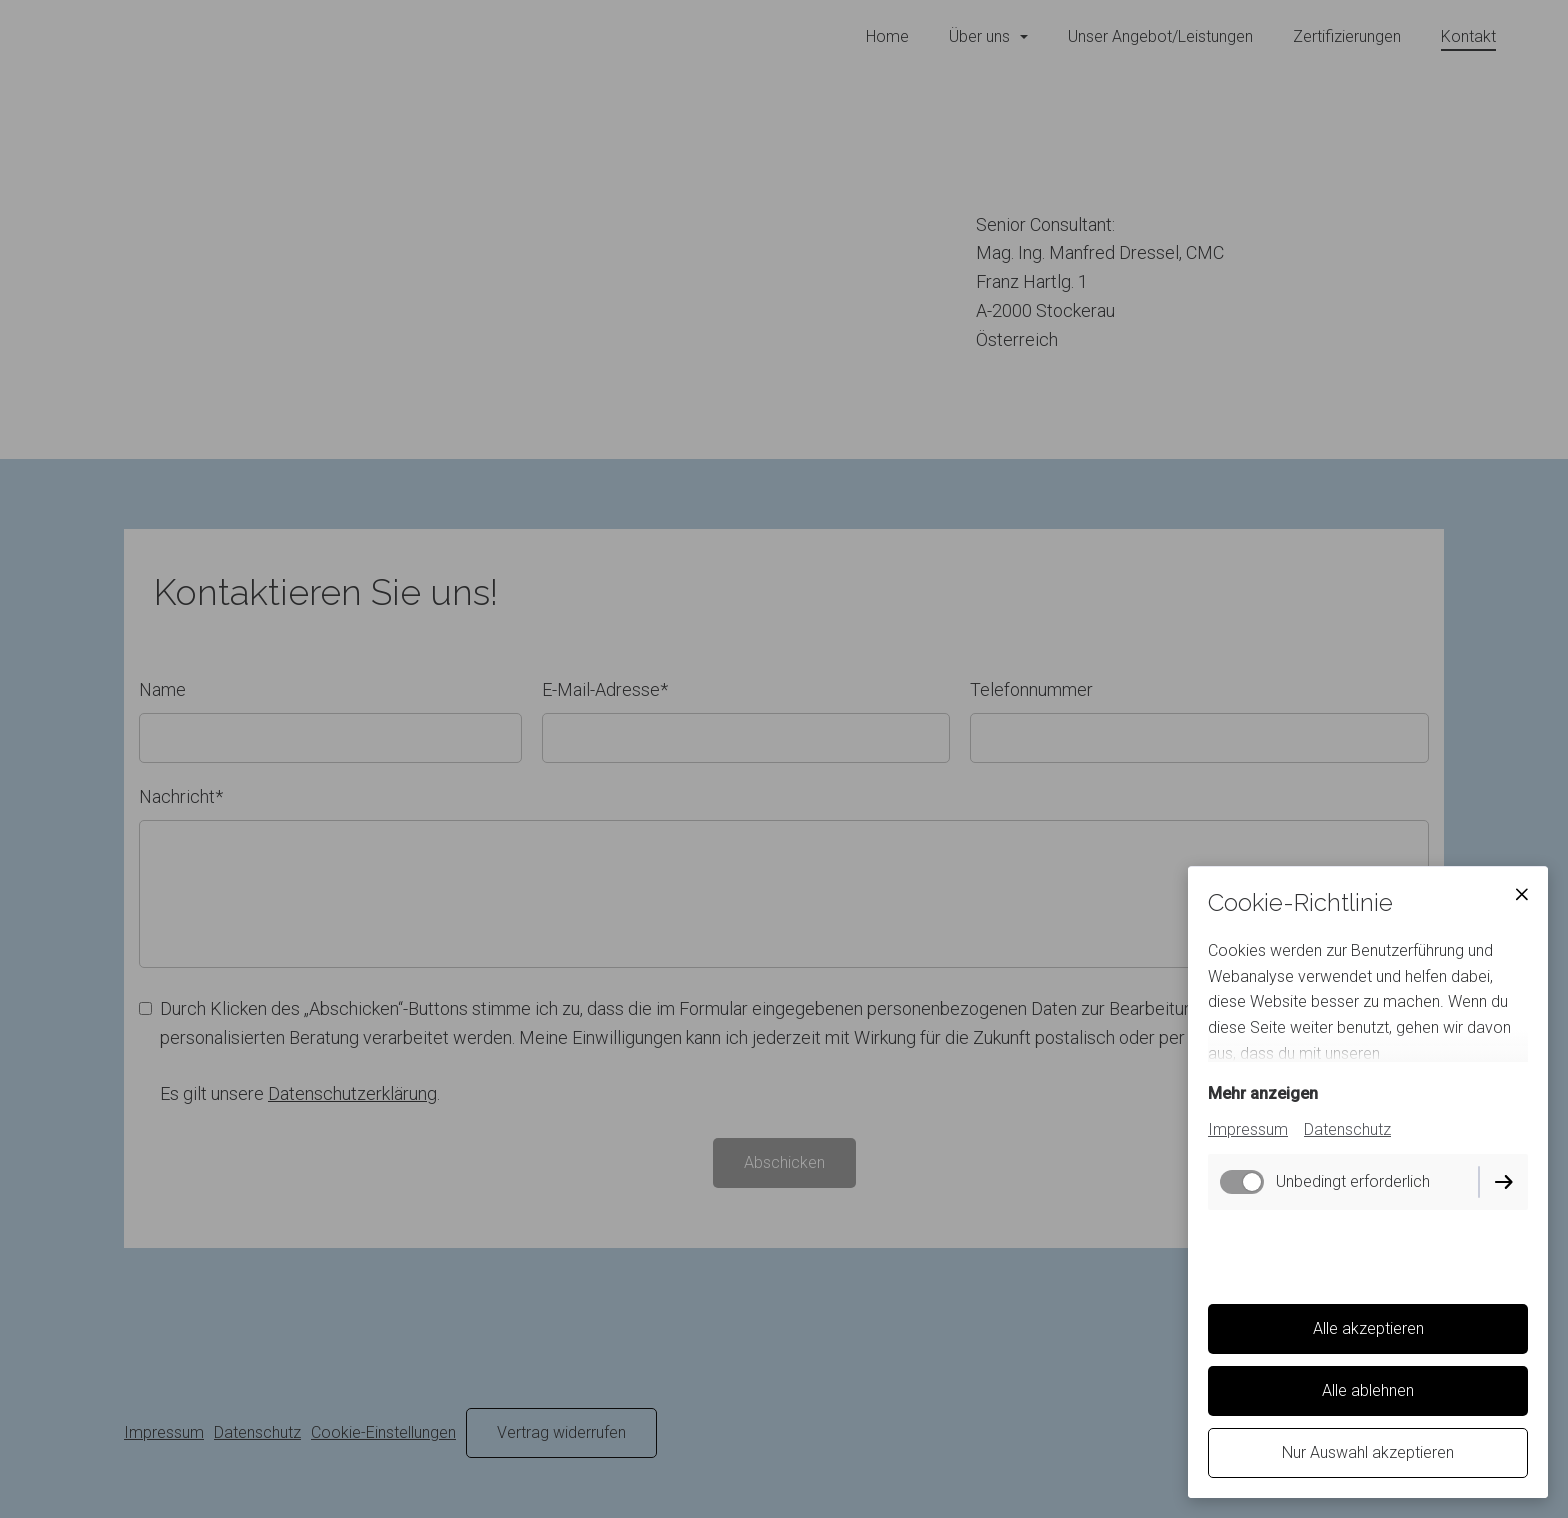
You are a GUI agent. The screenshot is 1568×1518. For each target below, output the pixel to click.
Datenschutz (1347, 1129)
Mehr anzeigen (1263, 1093)
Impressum (1248, 1129)
